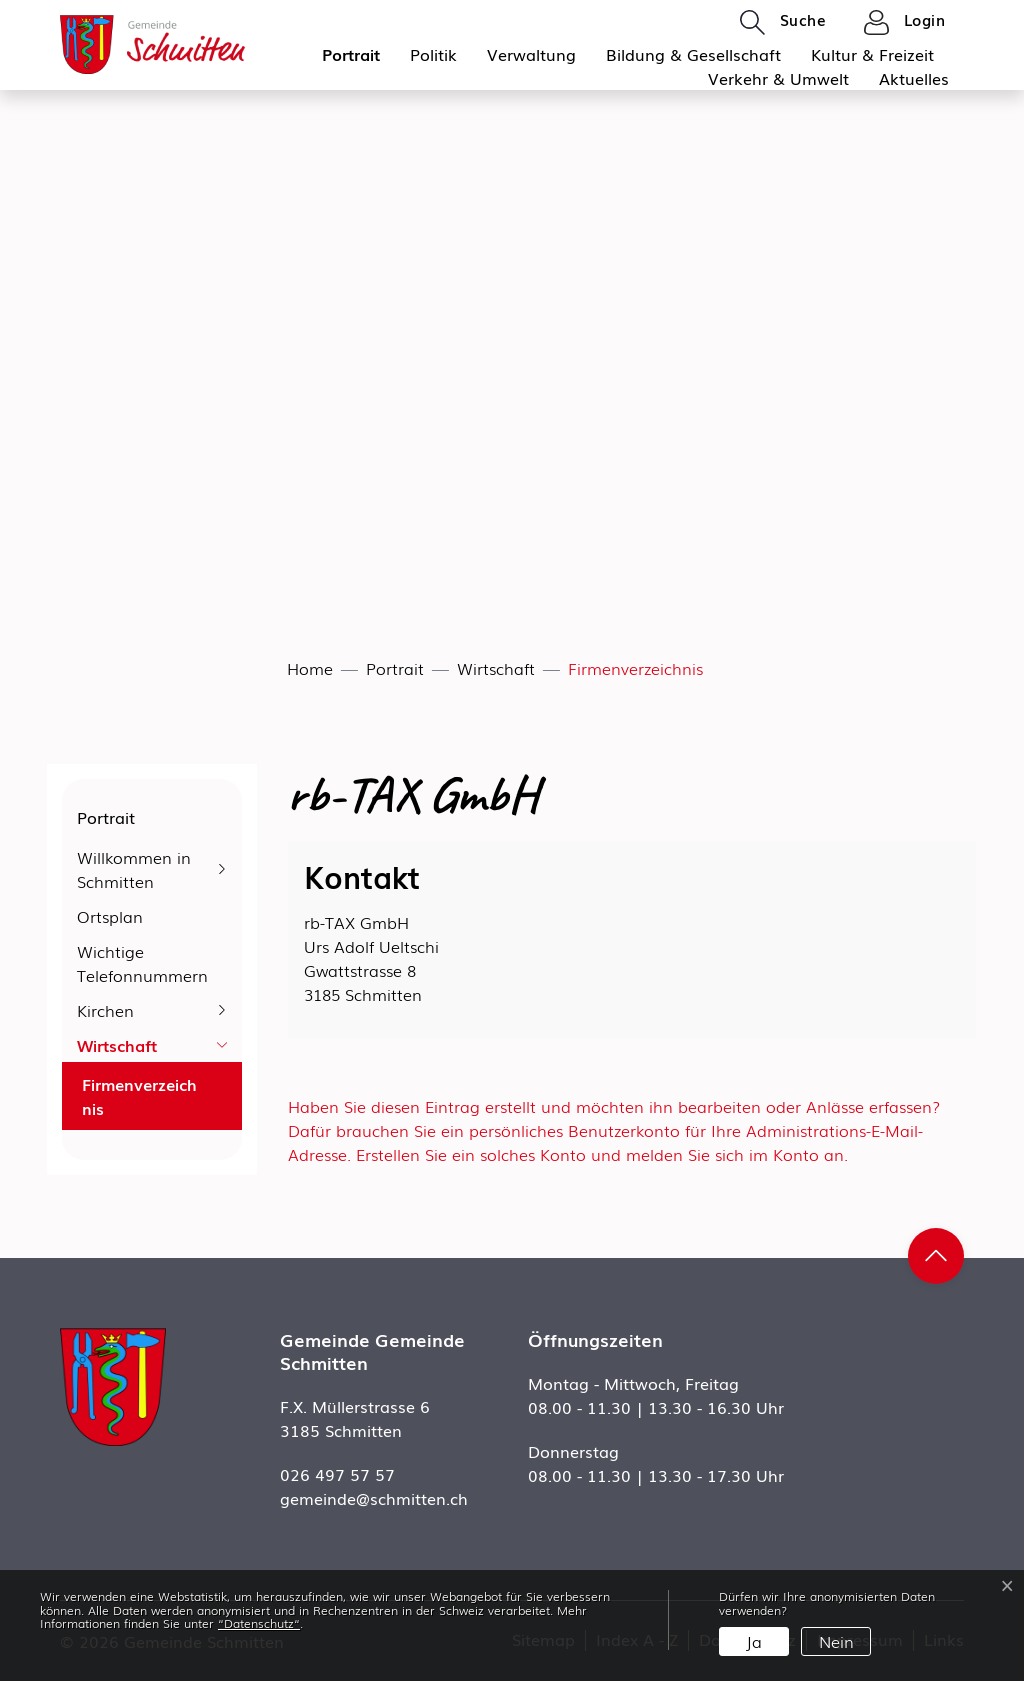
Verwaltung (531, 54)
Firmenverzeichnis (139, 1098)
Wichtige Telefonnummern (142, 963)
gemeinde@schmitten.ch (374, 1498)
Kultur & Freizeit (872, 54)
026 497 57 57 (337, 1474)
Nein (836, 1641)
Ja (754, 1641)
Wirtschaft (117, 1045)
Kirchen (105, 1010)
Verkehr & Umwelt (778, 78)
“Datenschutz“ (259, 1623)
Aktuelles (914, 78)
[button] (783, 21)
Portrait (351, 54)
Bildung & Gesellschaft (693, 54)
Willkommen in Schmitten (134, 869)
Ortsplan (110, 916)
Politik (433, 54)
